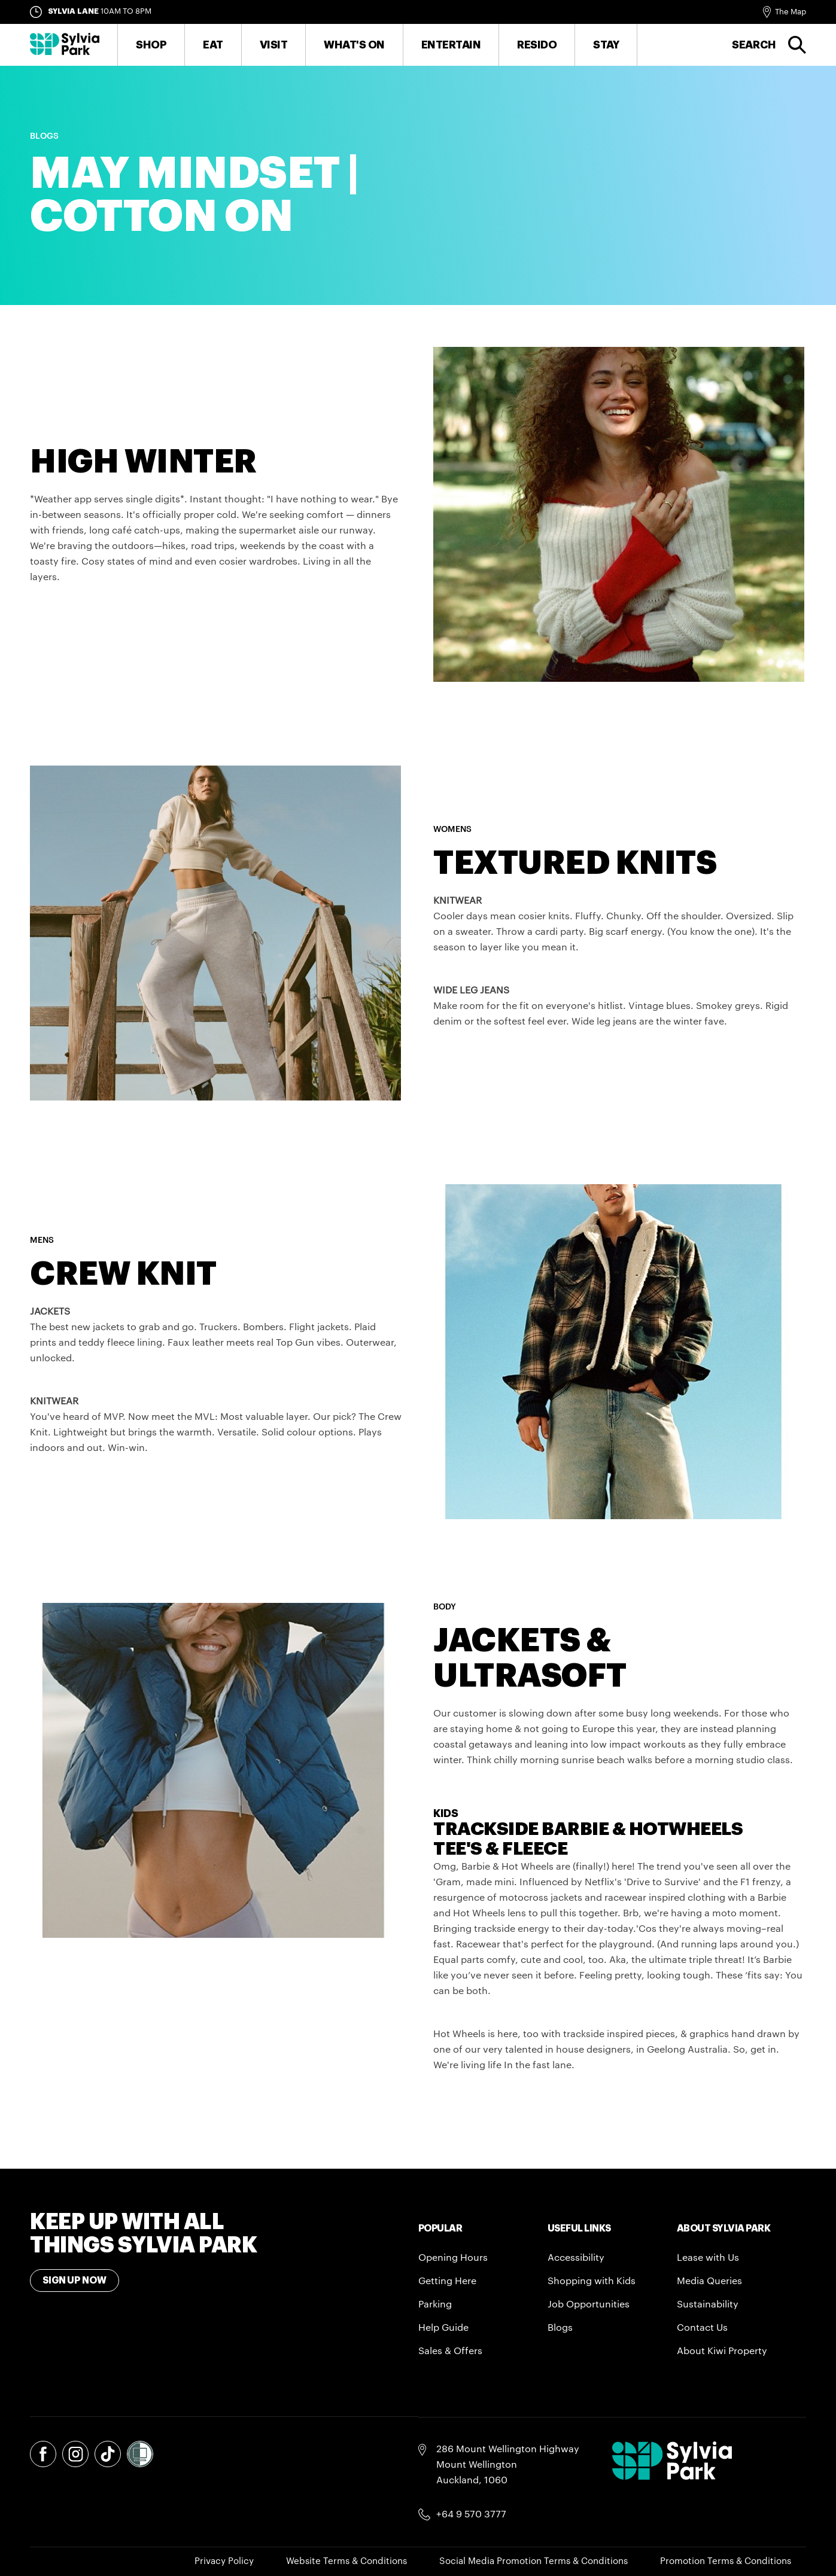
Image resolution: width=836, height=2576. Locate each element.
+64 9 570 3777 (471, 2514)
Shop (151, 44)
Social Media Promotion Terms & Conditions (533, 2561)
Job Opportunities (589, 2304)
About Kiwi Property (722, 2351)
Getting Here (447, 2281)
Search (754, 44)
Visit (274, 44)
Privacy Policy (224, 2561)
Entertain (451, 44)
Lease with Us (708, 2258)
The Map (790, 12)
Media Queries (709, 2281)
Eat (213, 44)
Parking (435, 2304)
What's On (354, 44)
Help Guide (443, 2328)
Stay (606, 44)
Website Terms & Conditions (346, 2561)
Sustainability (707, 2304)
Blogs (560, 2328)
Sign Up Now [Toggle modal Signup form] (74, 2280)
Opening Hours (453, 2258)
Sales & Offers (450, 2351)
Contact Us (702, 2328)
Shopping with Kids (592, 2281)
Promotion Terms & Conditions (725, 2561)
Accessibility (576, 2258)
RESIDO (537, 44)
